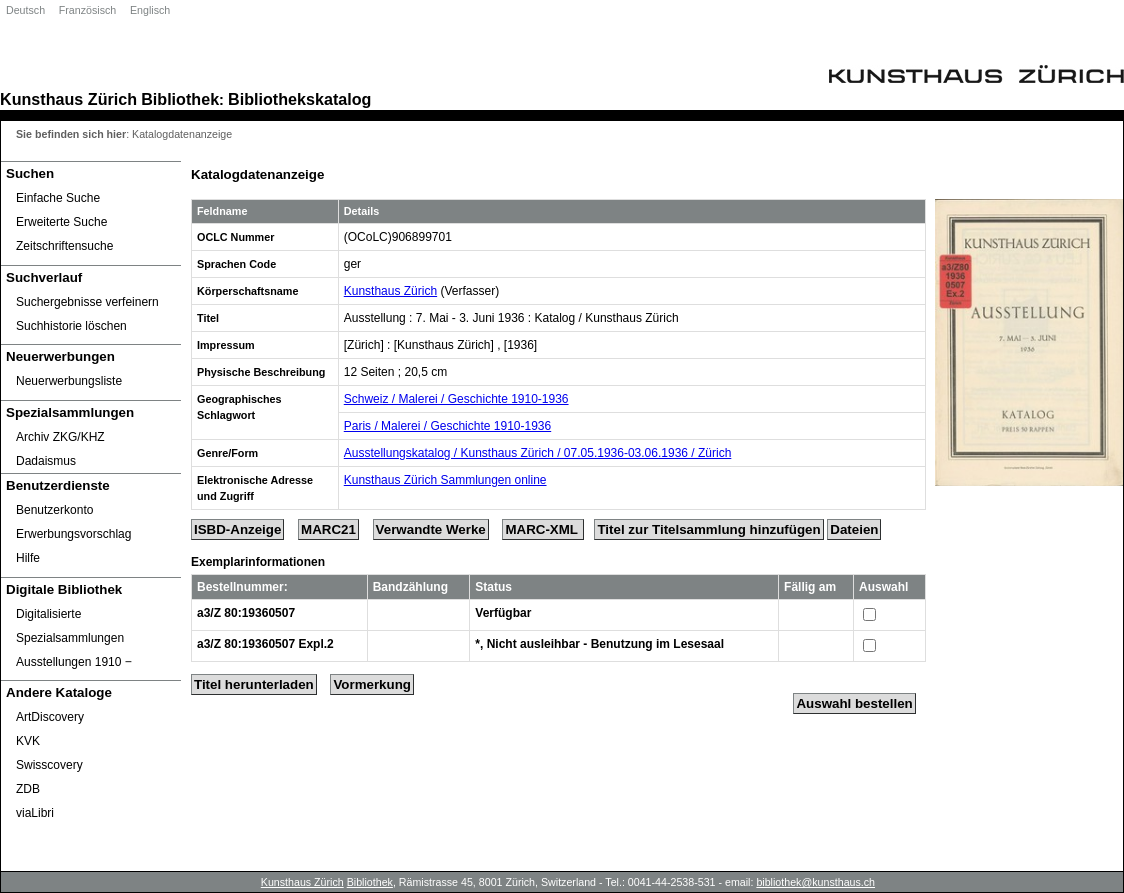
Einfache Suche (58, 198)
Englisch (150, 10)
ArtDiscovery (50, 717)
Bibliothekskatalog (299, 99)
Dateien (854, 529)
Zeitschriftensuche (64, 246)
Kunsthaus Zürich (68, 99)
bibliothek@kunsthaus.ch (815, 882)
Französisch (87, 10)
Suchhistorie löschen (71, 326)
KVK (28, 741)
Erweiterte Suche (61, 222)
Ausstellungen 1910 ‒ (74, 662)
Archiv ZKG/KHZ (60, 437)
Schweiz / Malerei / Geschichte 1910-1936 (456, 399)
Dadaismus (46, 461)
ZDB (28, 789)
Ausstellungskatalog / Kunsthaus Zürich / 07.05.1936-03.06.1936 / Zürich (538, 453)
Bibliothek (180, 99)
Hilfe (28, 558)
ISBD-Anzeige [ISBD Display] (237, 529)
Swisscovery (49, 765)
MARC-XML (543, 529)
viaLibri (35, 813)
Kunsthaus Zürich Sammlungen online (445, 480)
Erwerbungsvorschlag (73, 534)
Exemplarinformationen (258, 562)
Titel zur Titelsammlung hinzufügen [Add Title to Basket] (708, 529)
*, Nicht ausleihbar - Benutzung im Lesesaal (599, 644)
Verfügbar (503, 613)
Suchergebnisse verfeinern (87, 302)
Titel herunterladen (254, 684)
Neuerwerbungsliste (69, 381)
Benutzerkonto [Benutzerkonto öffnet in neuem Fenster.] (54, 510)
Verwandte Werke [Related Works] (431, 529)
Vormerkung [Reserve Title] (372, 684)
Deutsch (25, 10)
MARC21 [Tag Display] (328, 529)
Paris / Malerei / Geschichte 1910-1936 (447, 426)
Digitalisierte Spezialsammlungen (70, 626)
